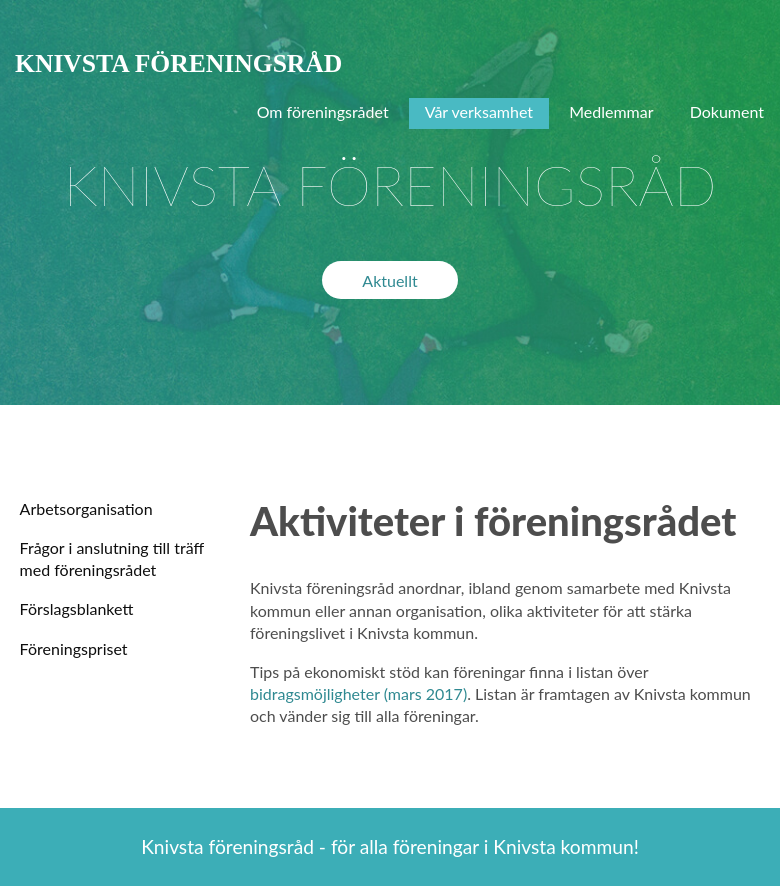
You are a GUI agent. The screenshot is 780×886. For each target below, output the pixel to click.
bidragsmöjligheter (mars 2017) (358, 693)
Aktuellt (389, 280)
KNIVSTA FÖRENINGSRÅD (178, 63)
